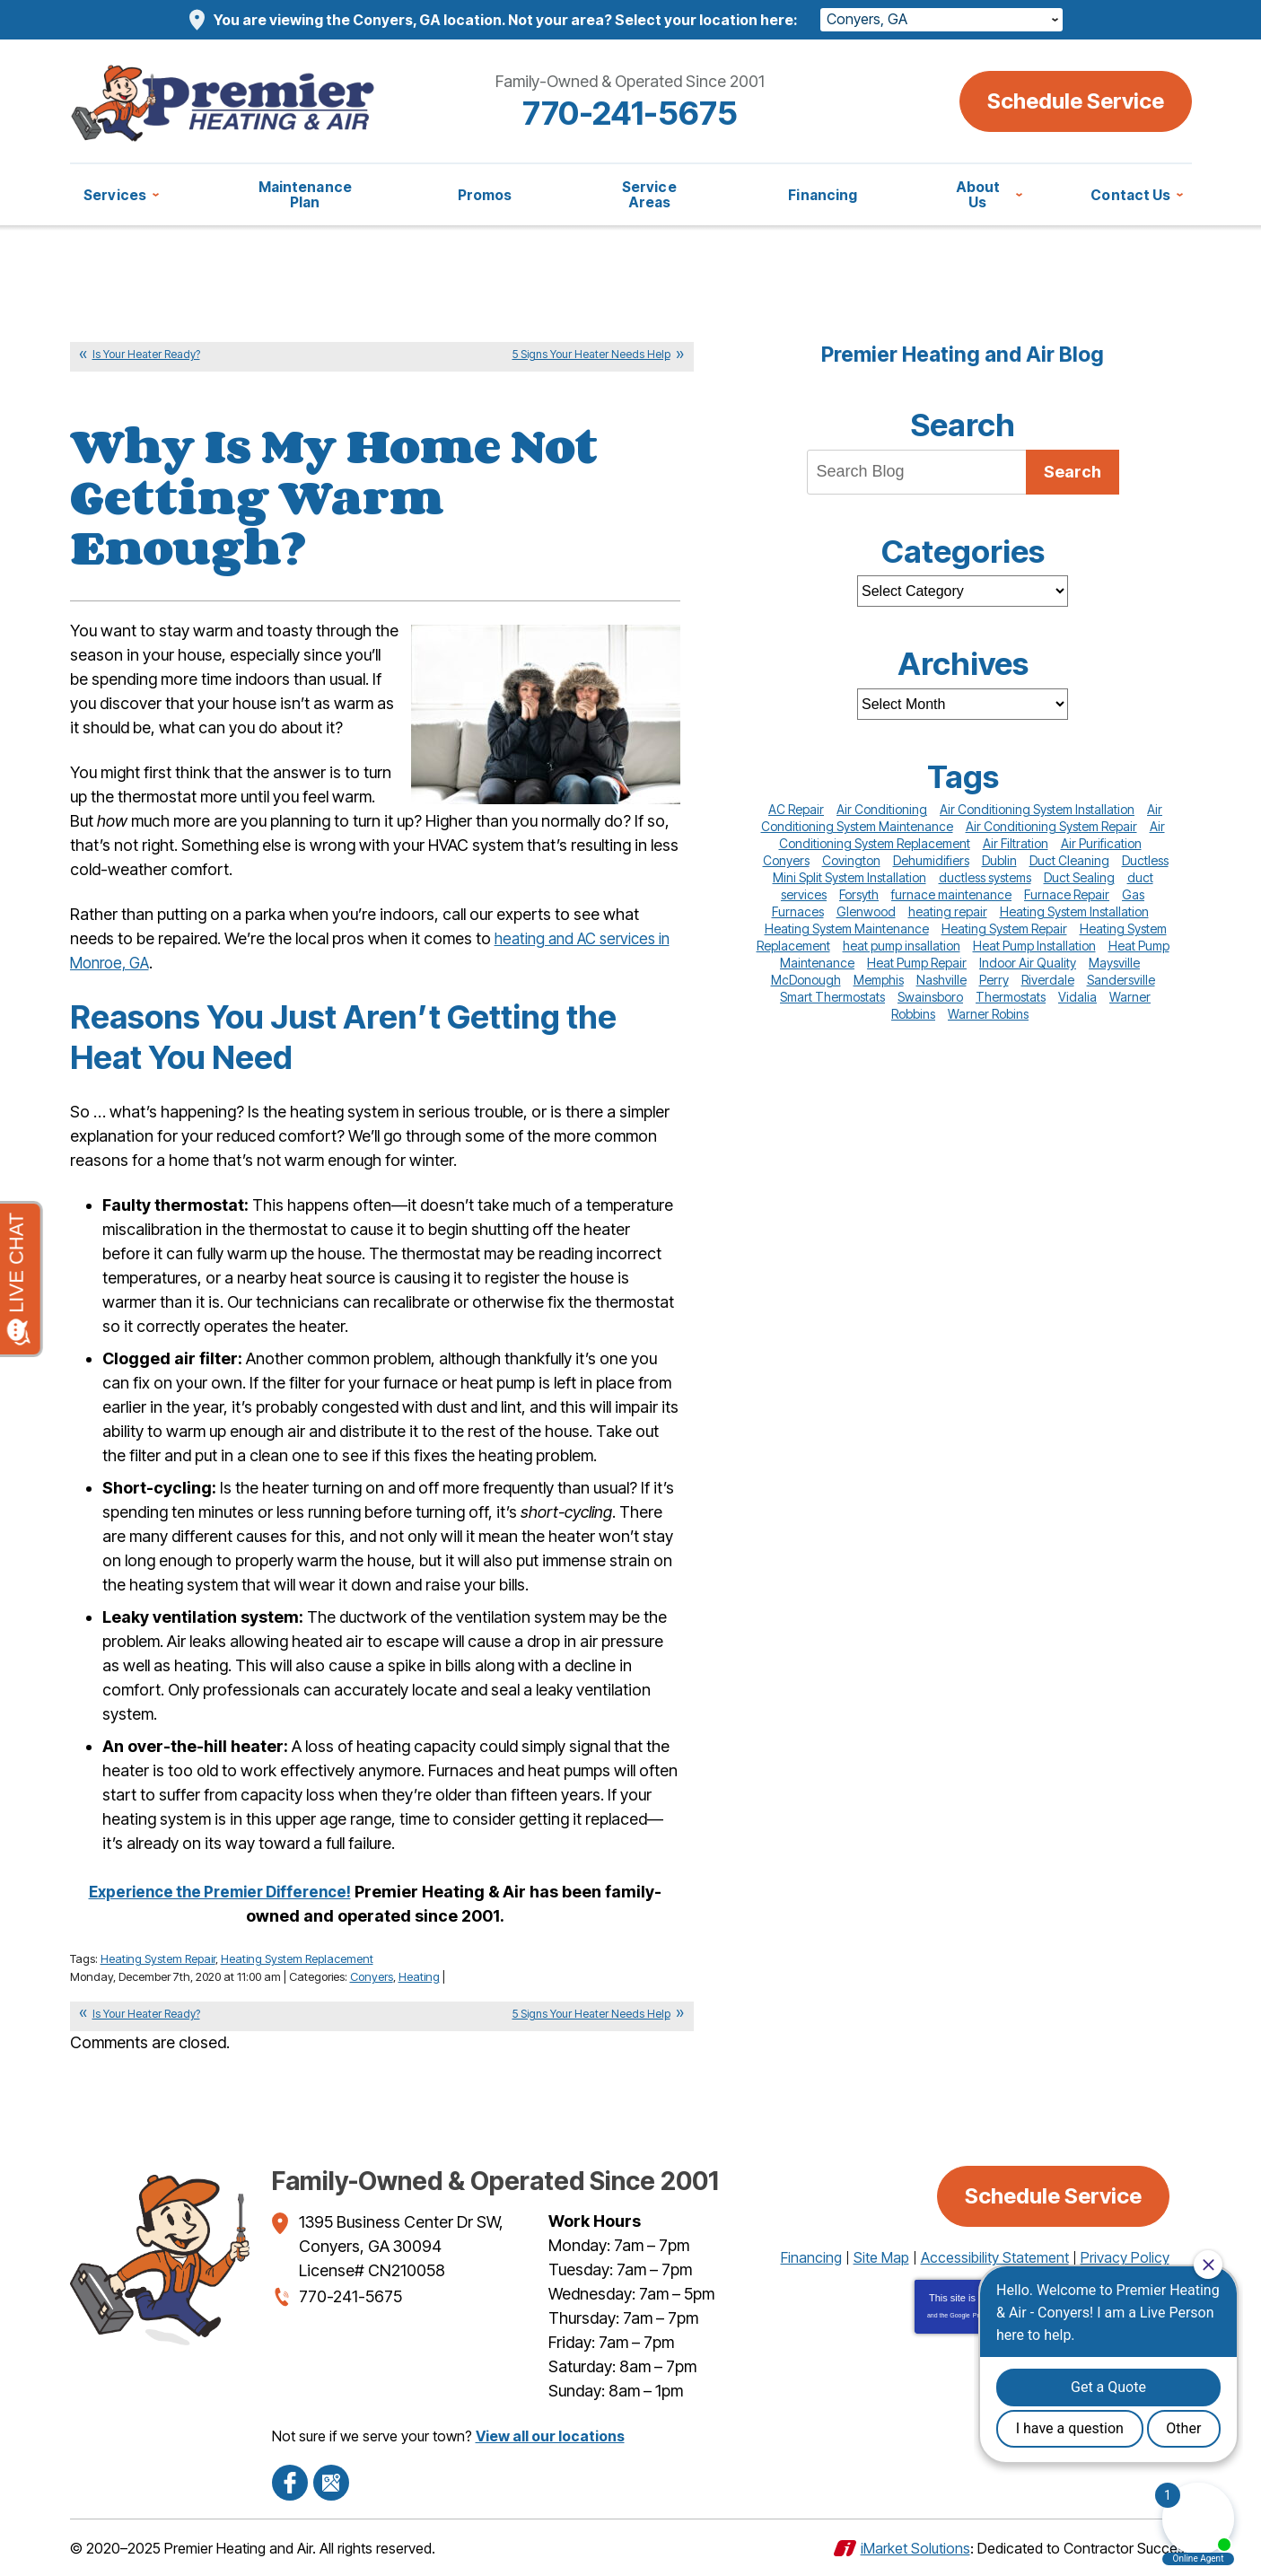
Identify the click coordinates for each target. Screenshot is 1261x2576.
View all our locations (550, 2435)
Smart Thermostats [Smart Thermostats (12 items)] (832, 996)
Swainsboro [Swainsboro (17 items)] (930, 996)
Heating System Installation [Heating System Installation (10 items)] (1074, 911)
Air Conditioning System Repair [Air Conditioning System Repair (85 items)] (1051, 826)
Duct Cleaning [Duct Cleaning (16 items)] (1069, 860)
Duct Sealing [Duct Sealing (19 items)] (1079, 877)
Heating (419, 1975)
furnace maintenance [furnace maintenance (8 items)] (951, 894)
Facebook (290, 2482)
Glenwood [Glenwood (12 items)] (866, 911)
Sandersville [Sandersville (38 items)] (1121, 979)
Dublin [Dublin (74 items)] (999, 860)
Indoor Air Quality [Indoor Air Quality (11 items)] (1027, 962)
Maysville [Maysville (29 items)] (1114, 962)
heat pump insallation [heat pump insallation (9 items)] (901, 945)
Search (1072, 471)
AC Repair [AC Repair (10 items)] (796, 809)
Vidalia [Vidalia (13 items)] (1077, 996)
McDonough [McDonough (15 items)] (806, 979)
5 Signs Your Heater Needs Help (591, 354)
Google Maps (331, 2482)
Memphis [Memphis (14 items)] (879, 979)
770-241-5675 (630, 113)
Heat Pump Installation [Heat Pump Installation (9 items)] (1034, 945)
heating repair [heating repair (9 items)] (947, 911)
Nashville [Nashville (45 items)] (941, 979)
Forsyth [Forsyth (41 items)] (859, 894)
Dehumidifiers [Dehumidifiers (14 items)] (931, 860)
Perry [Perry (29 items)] (994, 979)
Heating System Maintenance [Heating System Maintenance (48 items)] (847, 928)
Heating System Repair (158, 1958)
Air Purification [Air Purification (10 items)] (1101, 843)
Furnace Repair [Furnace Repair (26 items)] (1066, 894)
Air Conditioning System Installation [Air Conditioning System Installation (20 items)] (1037, 809)
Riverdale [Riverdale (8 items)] (1047, 979)
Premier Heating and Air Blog (962, 354)
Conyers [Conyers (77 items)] (786, 860)
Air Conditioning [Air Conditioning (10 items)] (881, 809)
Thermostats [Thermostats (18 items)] (1011, 996)
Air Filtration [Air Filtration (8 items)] (1015, 843)
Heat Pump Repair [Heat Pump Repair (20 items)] (917, 962)
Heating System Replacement (297, 1958)
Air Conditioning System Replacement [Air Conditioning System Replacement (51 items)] (972, 835)
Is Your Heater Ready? (146, 354)
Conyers (371, 1975)
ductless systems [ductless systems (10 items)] (985, 877)
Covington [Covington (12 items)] (851, 860)
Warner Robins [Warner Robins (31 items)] (988, 1013)
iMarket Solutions (915, 2547)
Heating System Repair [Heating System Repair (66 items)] (1004, 928)
